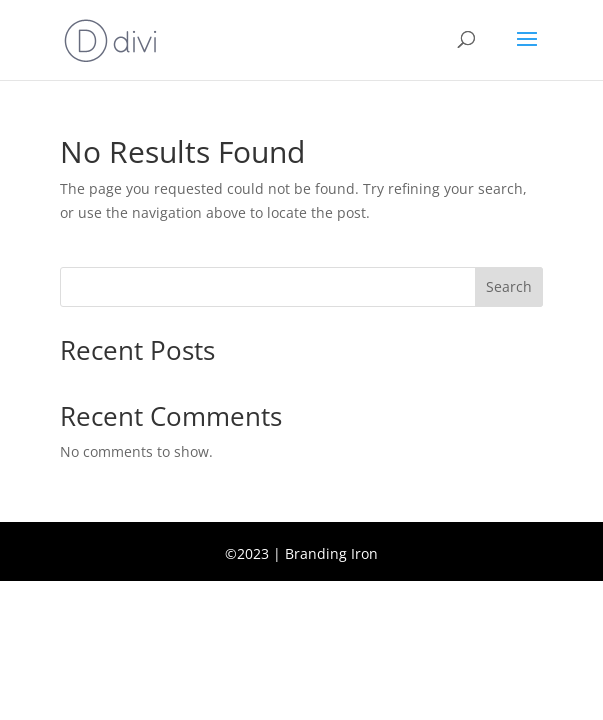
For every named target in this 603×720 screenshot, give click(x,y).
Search (509, 286)
